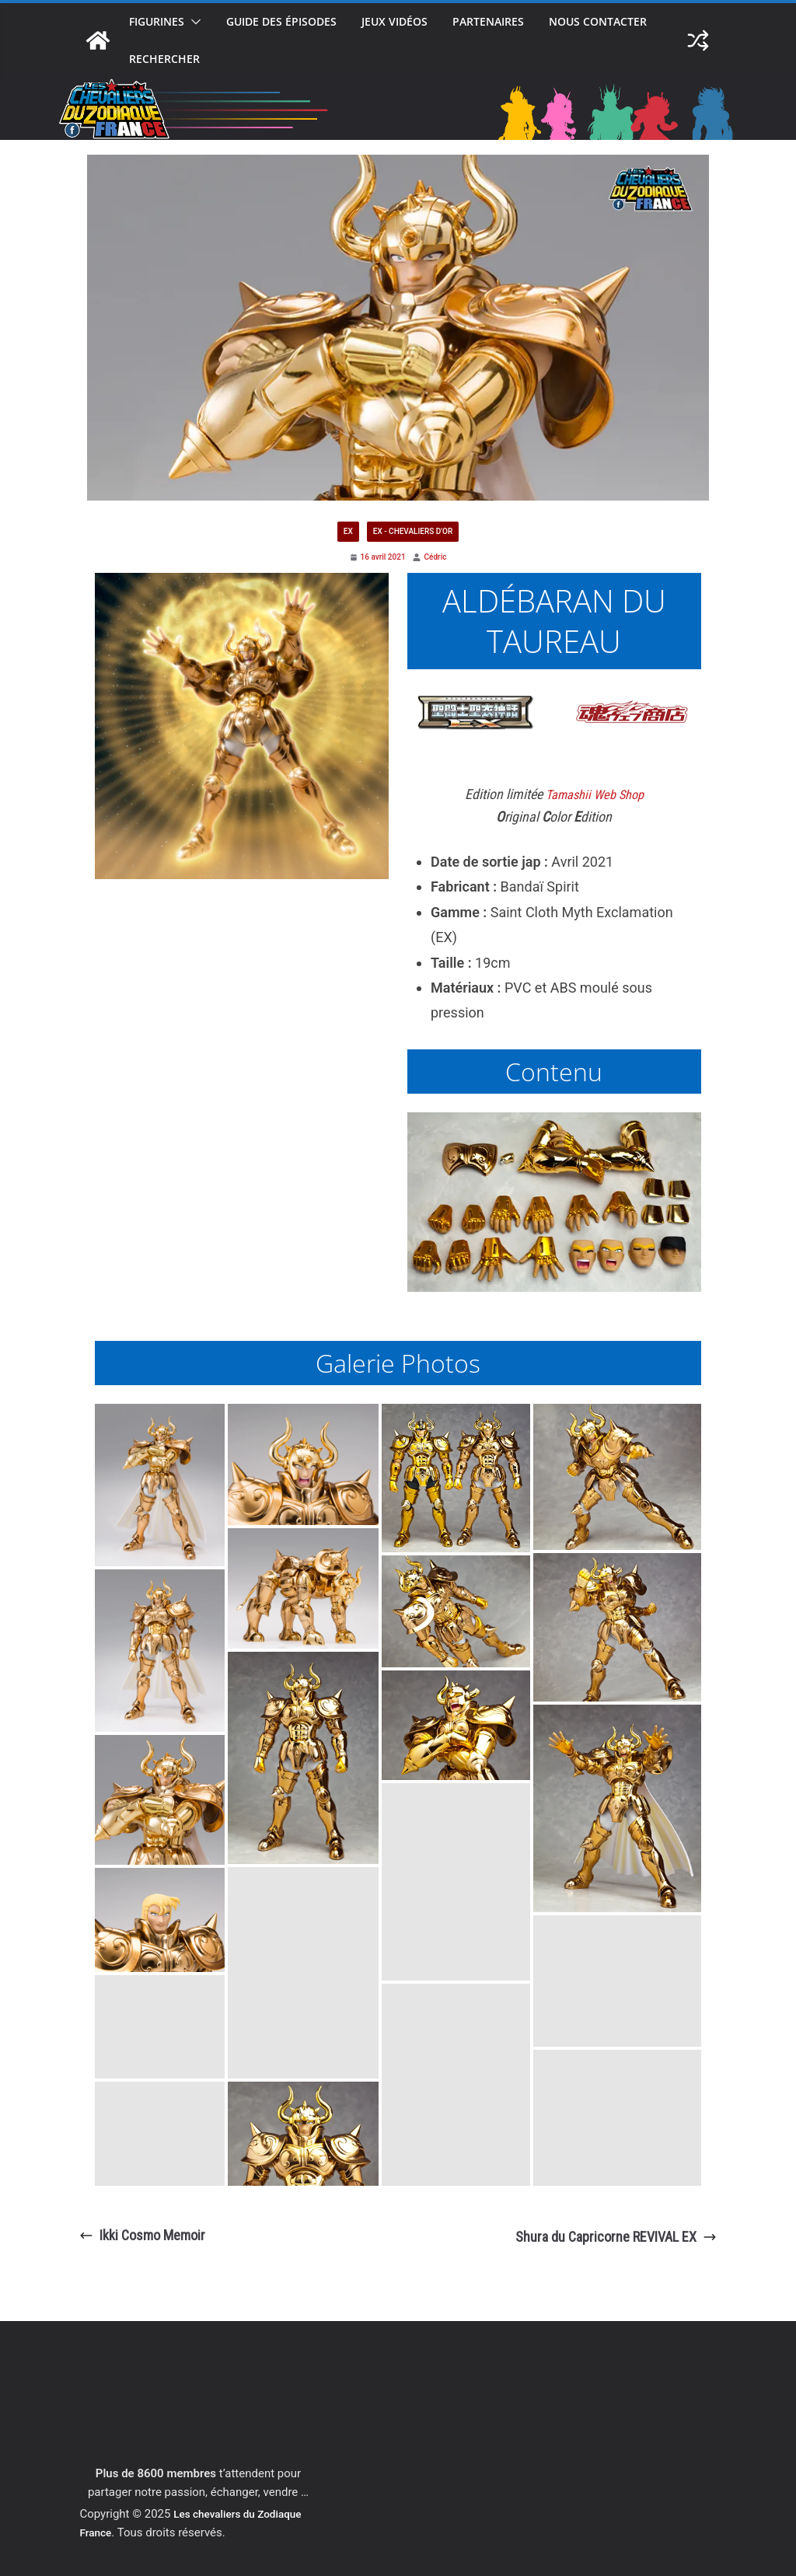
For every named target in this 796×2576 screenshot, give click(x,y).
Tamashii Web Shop (595, 794)
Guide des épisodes (281, 21)
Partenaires (488, 21)
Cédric (435, 557)
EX (348, 531)
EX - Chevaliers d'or (412, 531)
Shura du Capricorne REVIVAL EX (616, 2237)
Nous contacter (598, 21)
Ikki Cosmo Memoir (142, 2235)
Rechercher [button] (164, 58)
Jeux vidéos (394, 21)
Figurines (156, 21)
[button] (192, 22)
